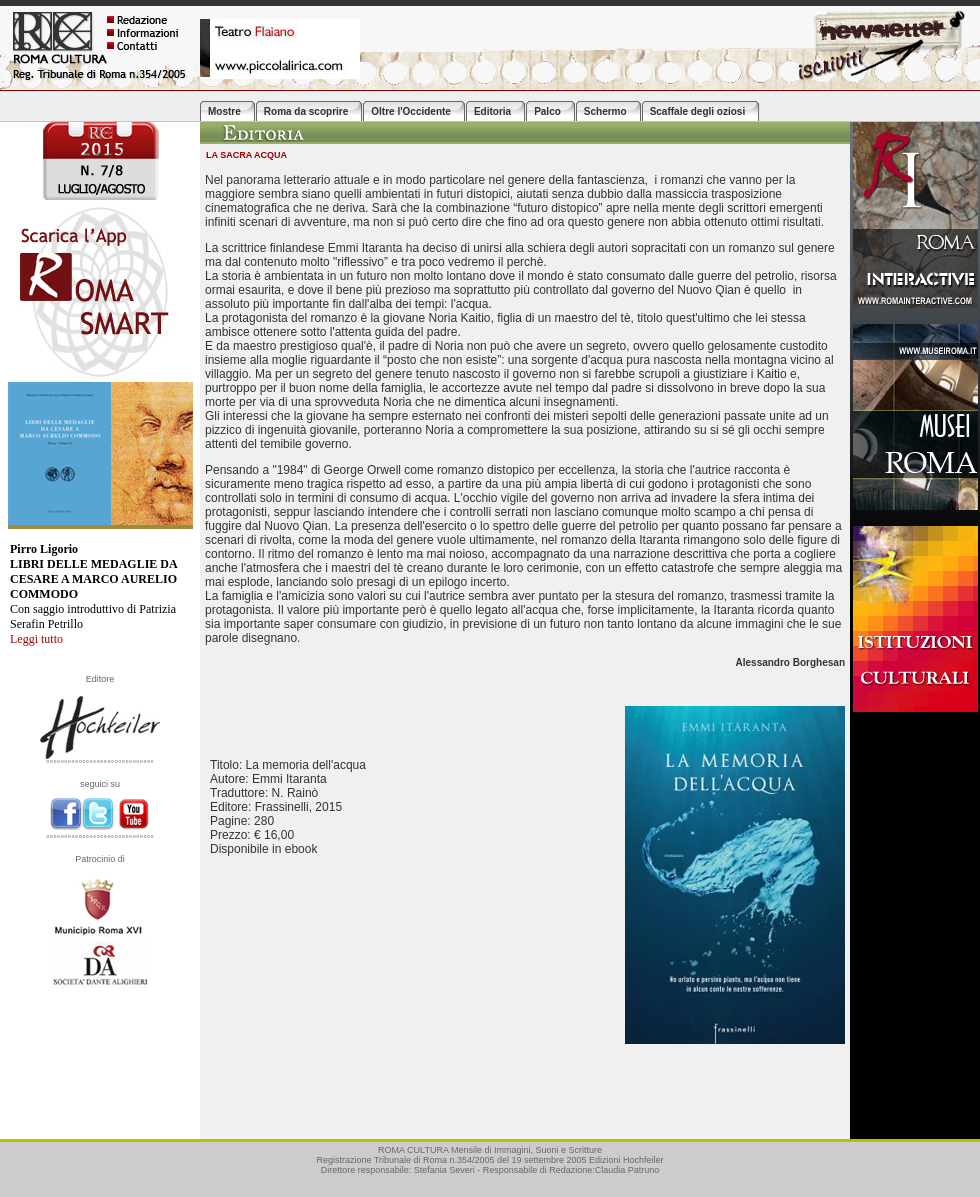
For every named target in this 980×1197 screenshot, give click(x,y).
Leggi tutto (36, 639)
